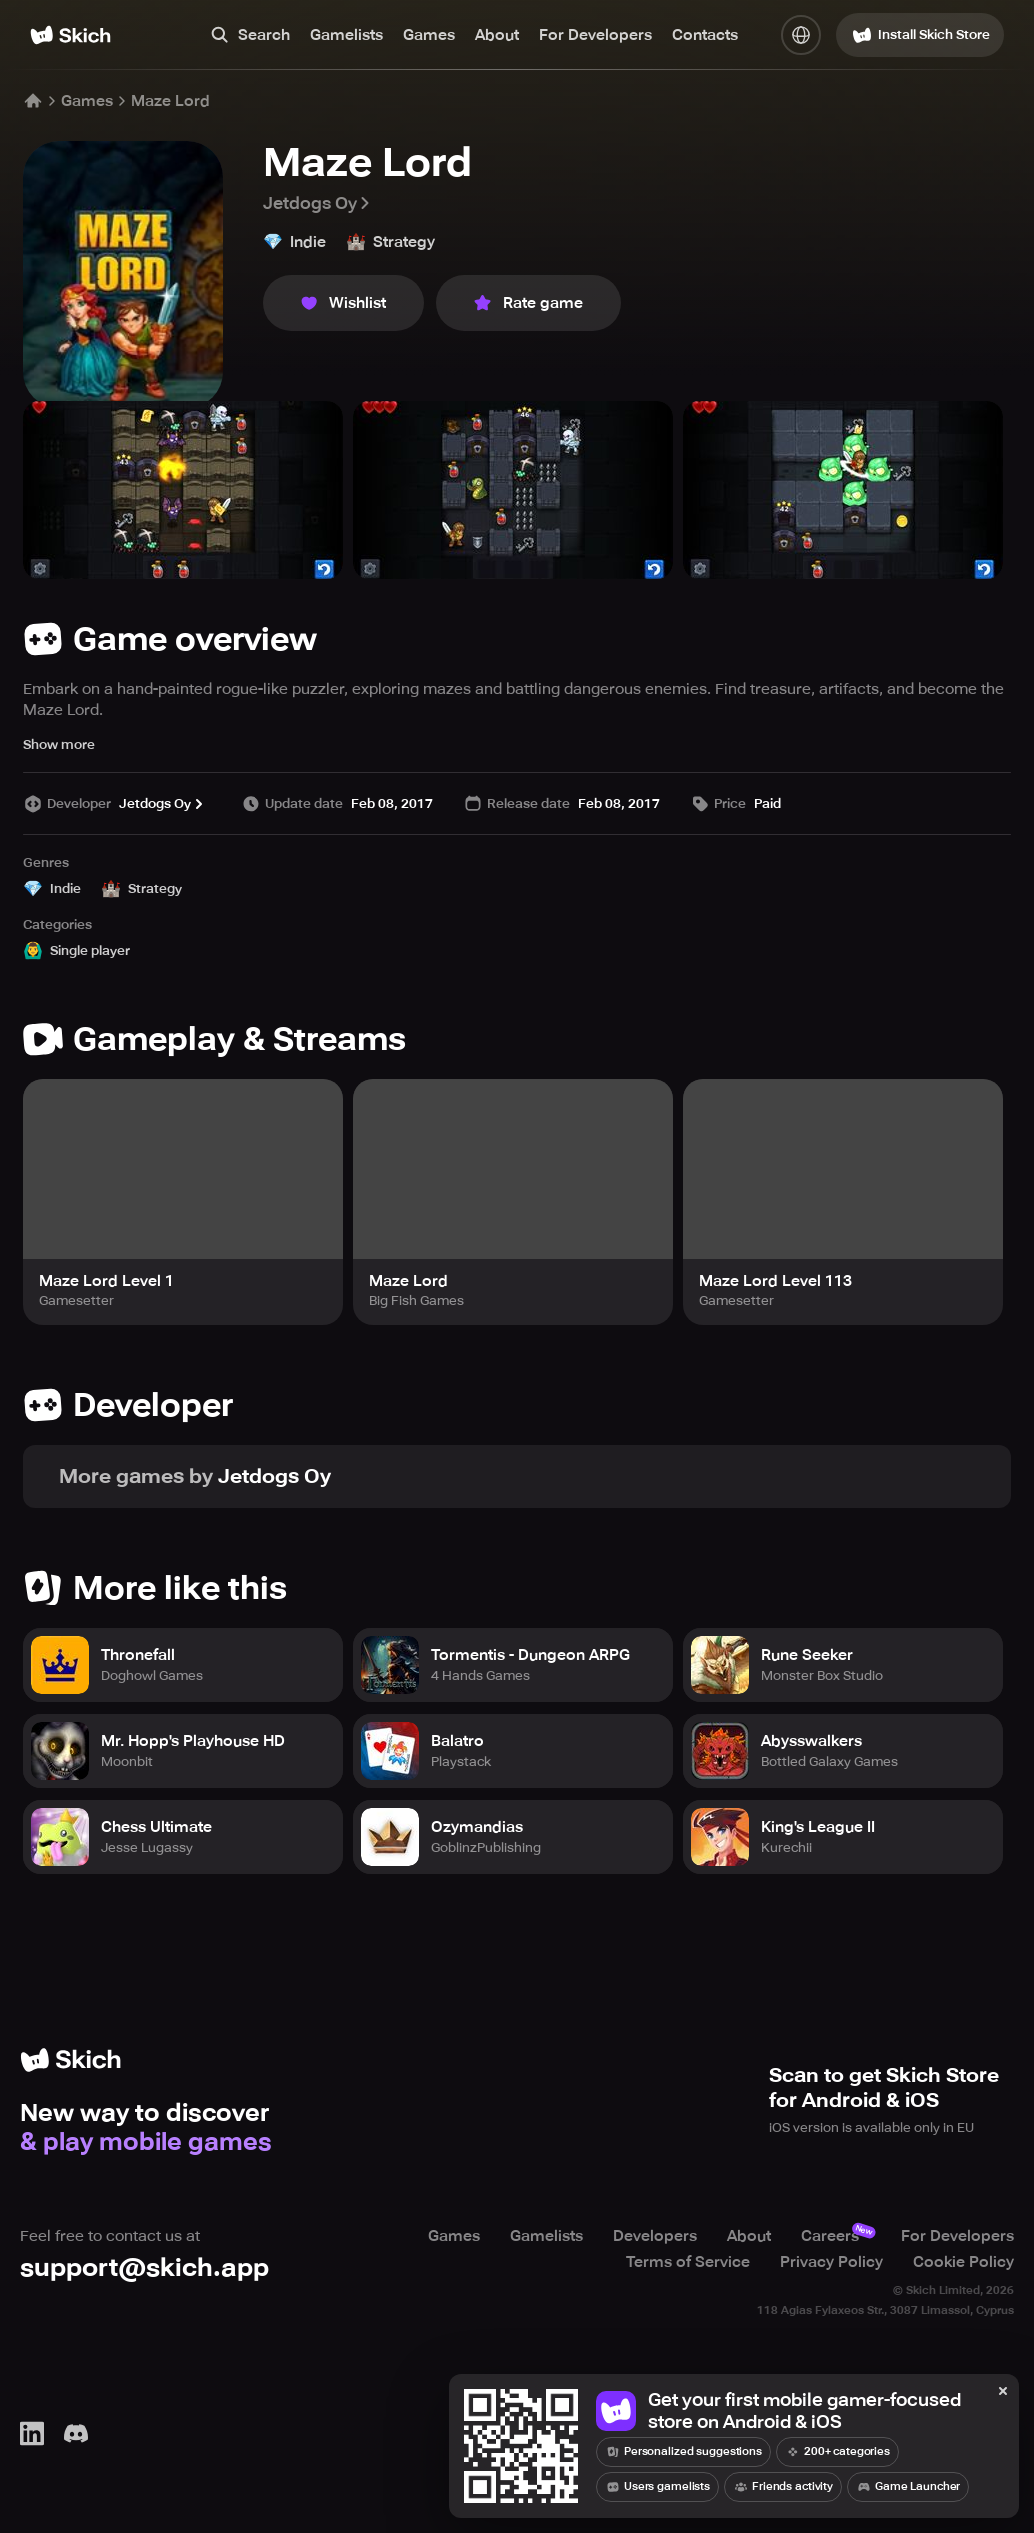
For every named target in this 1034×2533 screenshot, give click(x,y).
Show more (59, 744)
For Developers (595, 35)
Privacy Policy (831, 2262)
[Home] (70, 35)
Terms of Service (688, 2262)
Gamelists (346, 35)
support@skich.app (144, 2267)
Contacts (705, 35)
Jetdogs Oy (318, 203)
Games (429, 35)
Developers (655, 2236)
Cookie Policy (963, 2262)
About (497, 35)
